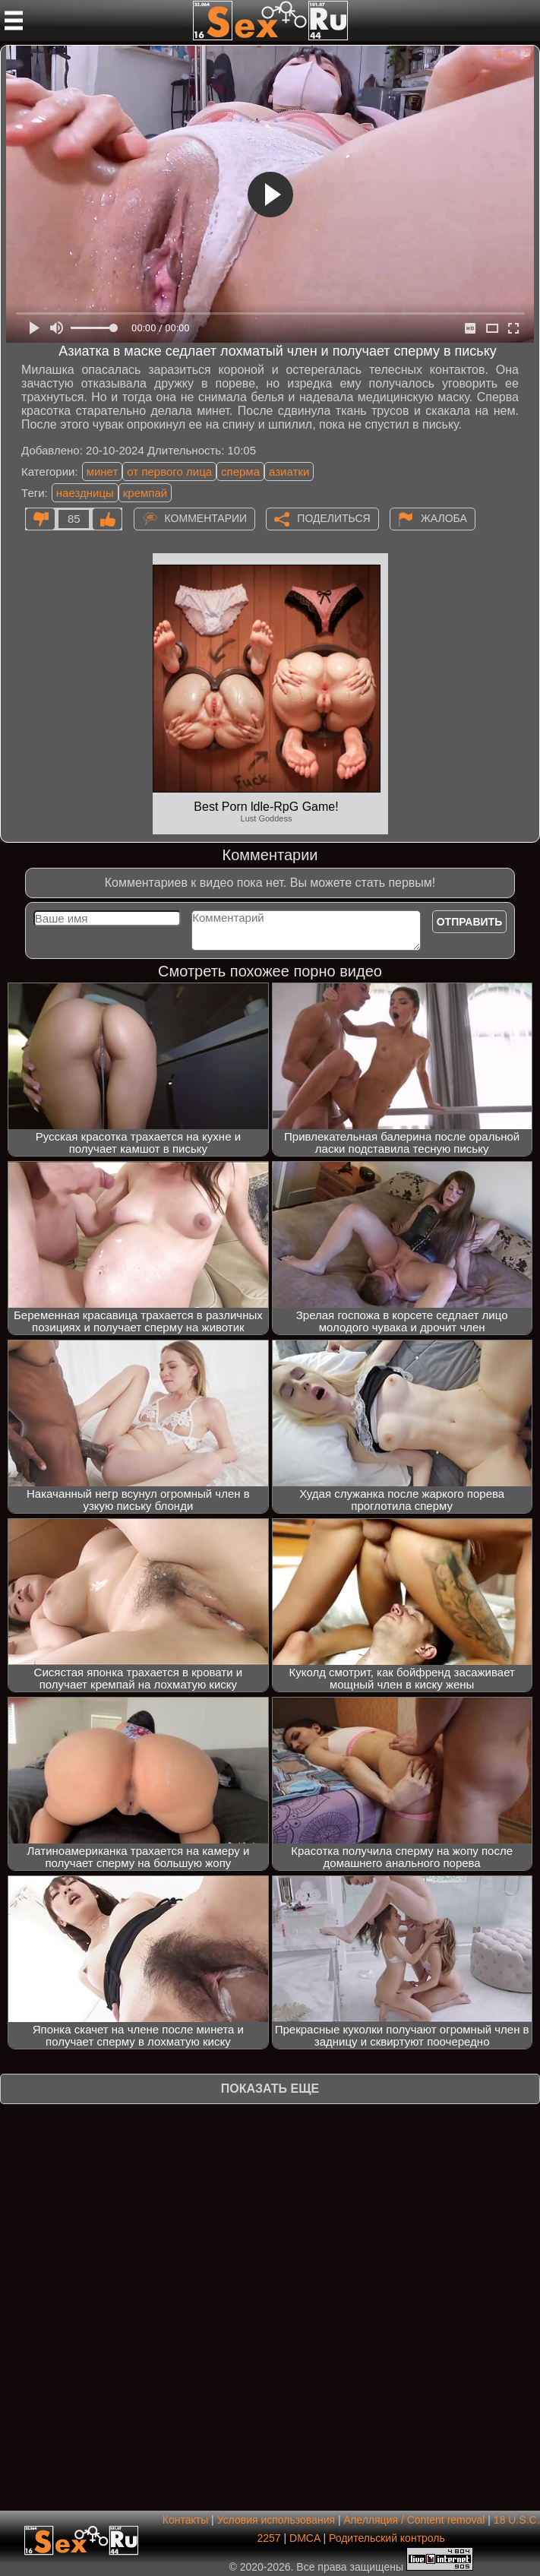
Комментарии (206, 518)
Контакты (185, 2520)
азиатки (289, 471)
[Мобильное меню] (14, 20)
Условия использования (276, 2520)
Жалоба (444, 518)
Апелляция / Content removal (414, 2520)
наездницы (85, 492)
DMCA (304, 2538)
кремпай (145, 492)
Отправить (470, 922)
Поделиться (333, 518)
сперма (240, 471)
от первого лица (169, 471)
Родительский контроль (387, 2538)
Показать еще (270, 2088)
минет (102, 471)
